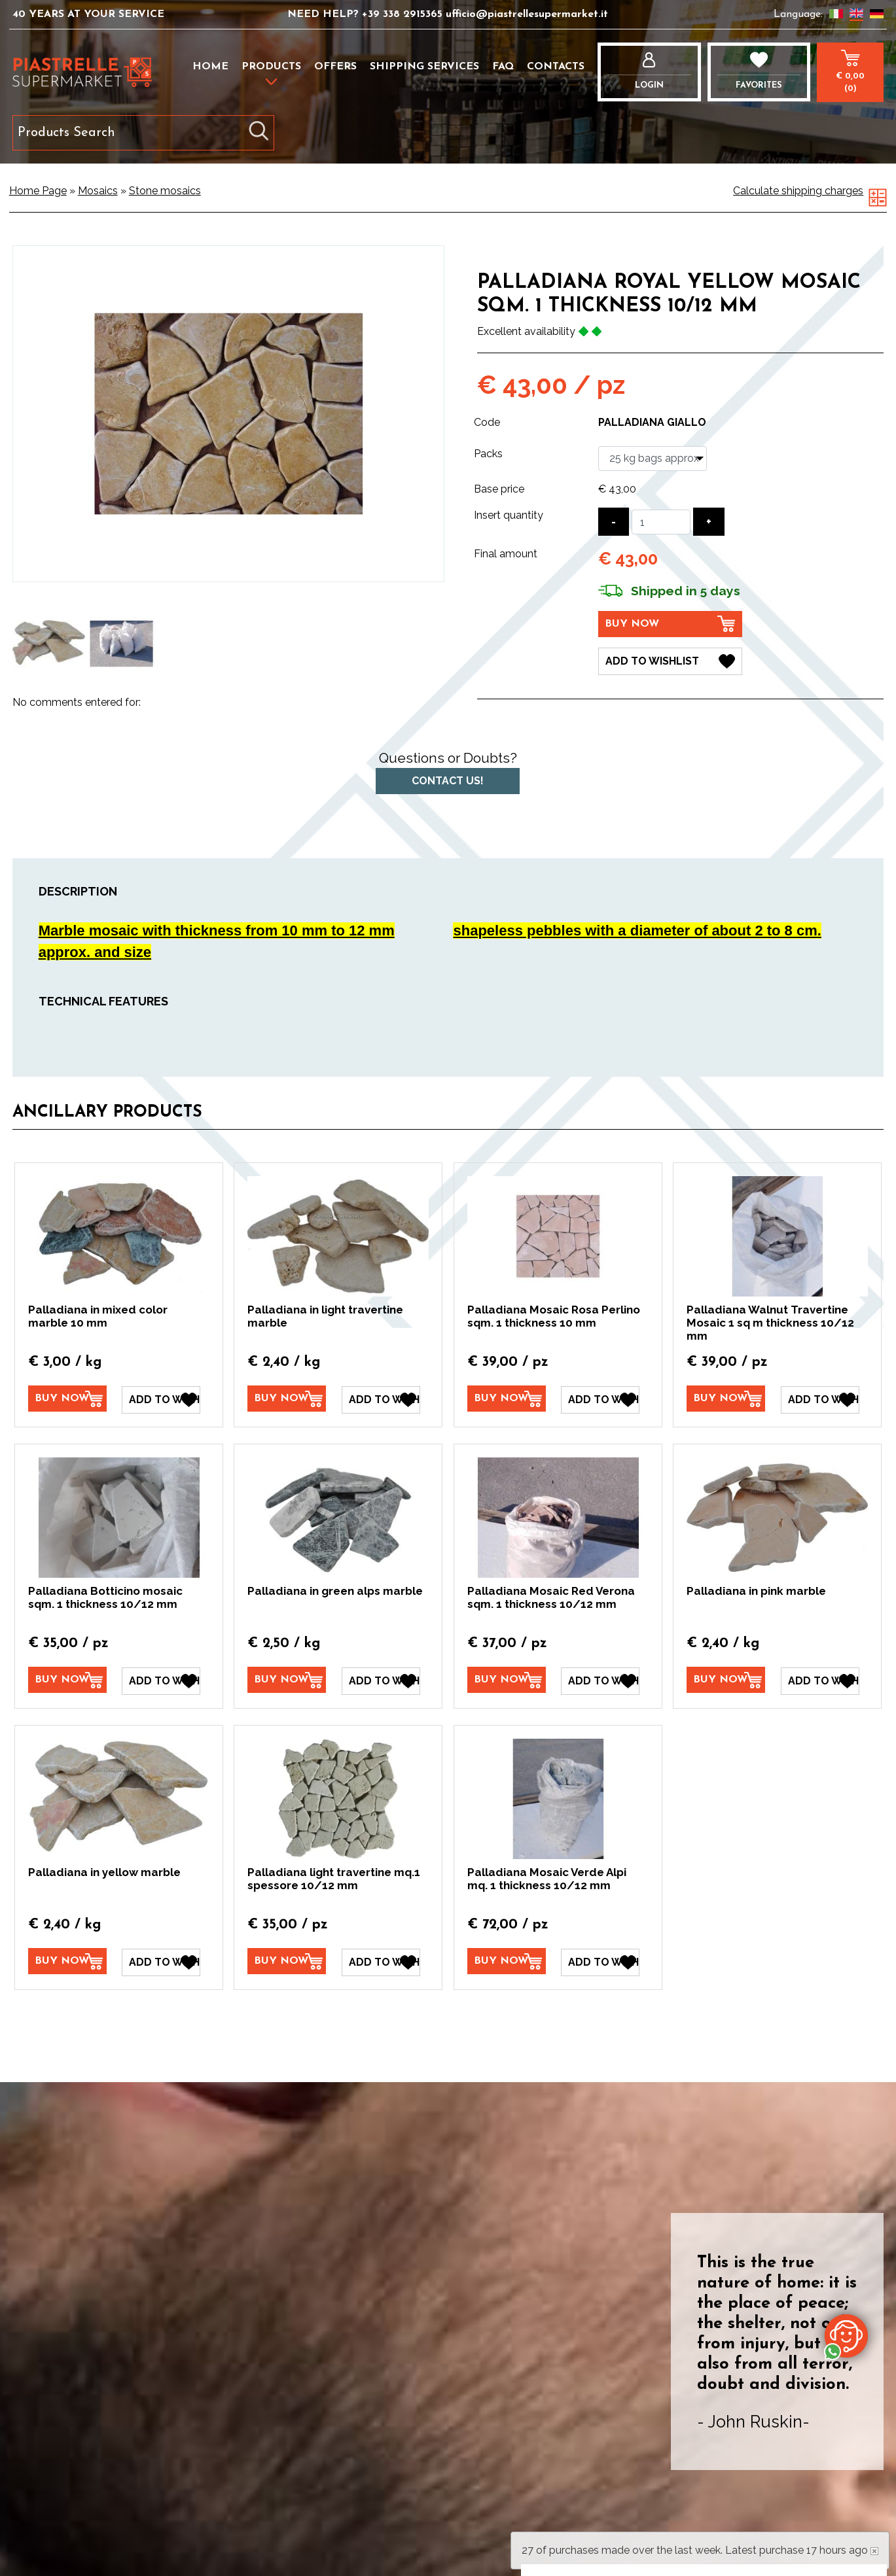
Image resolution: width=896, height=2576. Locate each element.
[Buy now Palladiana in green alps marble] (286, 1680)
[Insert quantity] (661, 522)
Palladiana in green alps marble (335, 1590)
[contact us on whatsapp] (846, 2335)
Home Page (38, 190)
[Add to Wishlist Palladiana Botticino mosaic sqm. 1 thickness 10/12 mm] (161, 1680)
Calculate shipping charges (798, 190)
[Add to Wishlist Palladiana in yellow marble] (161, 1962)
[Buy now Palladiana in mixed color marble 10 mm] (67, 1398)
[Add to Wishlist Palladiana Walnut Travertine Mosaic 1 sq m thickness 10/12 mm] (820, 1399)
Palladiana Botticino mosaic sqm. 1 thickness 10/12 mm (105, 1597)
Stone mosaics (165, 190)
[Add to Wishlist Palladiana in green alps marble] (381, 1680)
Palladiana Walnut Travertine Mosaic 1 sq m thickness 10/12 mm (770, 1322)
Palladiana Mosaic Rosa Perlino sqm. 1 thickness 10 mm (553, 1316)
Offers (335, 66)
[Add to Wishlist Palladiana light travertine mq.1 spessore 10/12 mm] (381, 1962)
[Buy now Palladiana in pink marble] (726, 1680)
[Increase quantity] (709, 522)
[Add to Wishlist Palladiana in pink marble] (820, 1680)
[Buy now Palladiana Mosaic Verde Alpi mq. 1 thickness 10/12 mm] (506, 1961)
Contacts (555, 66)
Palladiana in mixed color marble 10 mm (98, 1316)
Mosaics (98, 190)
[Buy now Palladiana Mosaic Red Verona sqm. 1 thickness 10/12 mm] (506, 1680)
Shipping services (424, 66)
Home (210, 66)
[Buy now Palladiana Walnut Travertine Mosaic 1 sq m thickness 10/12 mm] (726, 1398)
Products (271, 66)
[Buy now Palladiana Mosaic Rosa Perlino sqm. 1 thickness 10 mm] (506, 1398)
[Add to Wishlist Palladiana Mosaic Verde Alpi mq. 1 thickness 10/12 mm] (600, 1962)
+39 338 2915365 (404, 14)
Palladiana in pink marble (756, 1590)
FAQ (503, 66)
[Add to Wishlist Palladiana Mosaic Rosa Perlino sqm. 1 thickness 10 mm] (600, 1399)
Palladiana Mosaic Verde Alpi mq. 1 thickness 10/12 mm (546, 1878)
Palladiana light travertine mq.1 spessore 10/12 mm (333, 1878)
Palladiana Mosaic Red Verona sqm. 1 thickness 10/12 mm (551, 1597)
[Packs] (652, 458)
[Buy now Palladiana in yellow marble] (67, 1961)
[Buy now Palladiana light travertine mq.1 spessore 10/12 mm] (286, 1961)
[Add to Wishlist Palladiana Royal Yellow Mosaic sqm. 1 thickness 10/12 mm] (670, 661)
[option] (48, 644)
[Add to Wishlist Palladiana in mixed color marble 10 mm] (161, 1399)
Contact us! (448, 781)
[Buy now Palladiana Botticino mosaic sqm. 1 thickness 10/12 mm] (67, 1680)
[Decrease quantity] (613, 522)
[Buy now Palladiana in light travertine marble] (286, 1398)
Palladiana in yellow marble (104, 1871)
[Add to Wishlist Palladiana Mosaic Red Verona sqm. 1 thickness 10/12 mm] (600, 1680)
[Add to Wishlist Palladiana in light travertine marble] (381, 1399)
